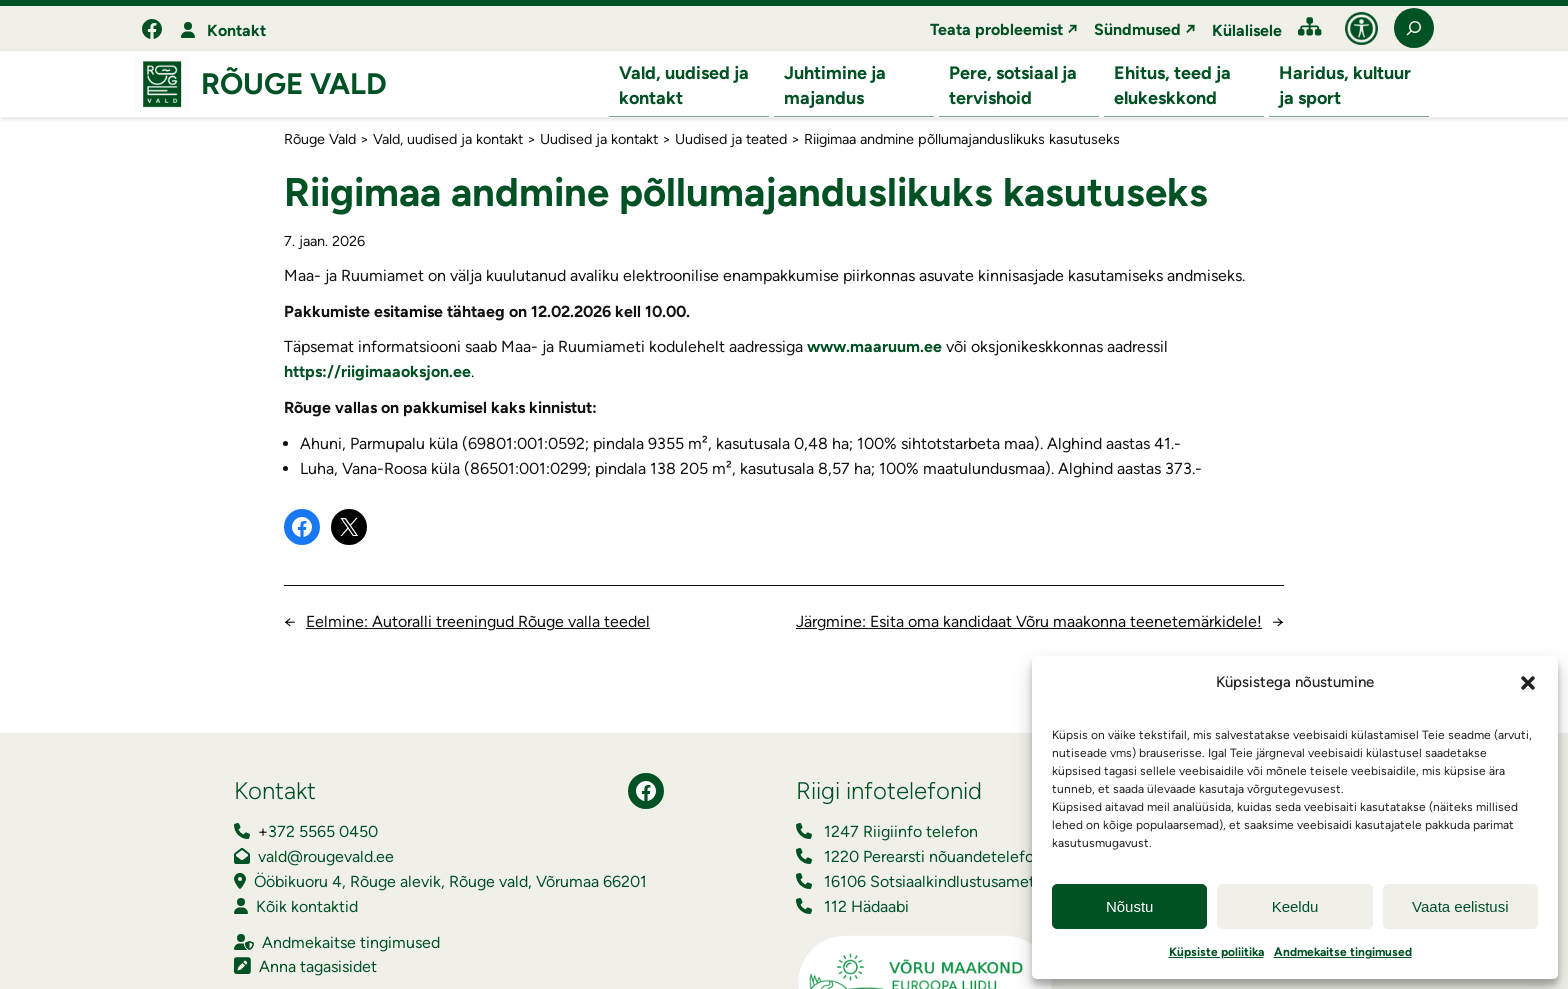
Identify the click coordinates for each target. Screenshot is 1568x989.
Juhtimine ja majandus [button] (835, 85)
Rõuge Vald (294, 84)
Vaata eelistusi (1460, 906)
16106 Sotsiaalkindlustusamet (929, 882)
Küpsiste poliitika (1216, 952)
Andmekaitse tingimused (1343, 952)
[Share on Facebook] (302, 528)
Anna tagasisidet (318, 967)
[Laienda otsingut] (1414, 28)
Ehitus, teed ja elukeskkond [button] (1172, 85)
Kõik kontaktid (307, 907)
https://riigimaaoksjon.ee (377, 372)
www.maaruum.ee (874, 347)
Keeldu (1295, 906)
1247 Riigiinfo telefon (901, 832)
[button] (1528, 683)
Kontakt (236, 30)
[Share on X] (349, 528)
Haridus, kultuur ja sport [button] (1345, 85)
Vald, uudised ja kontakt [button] (684, 85)
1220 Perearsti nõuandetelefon (933, 857)
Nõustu (1130, 906)
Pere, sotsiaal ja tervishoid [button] (1013, 85)
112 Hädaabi (866, 907)
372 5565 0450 (323, 832)
